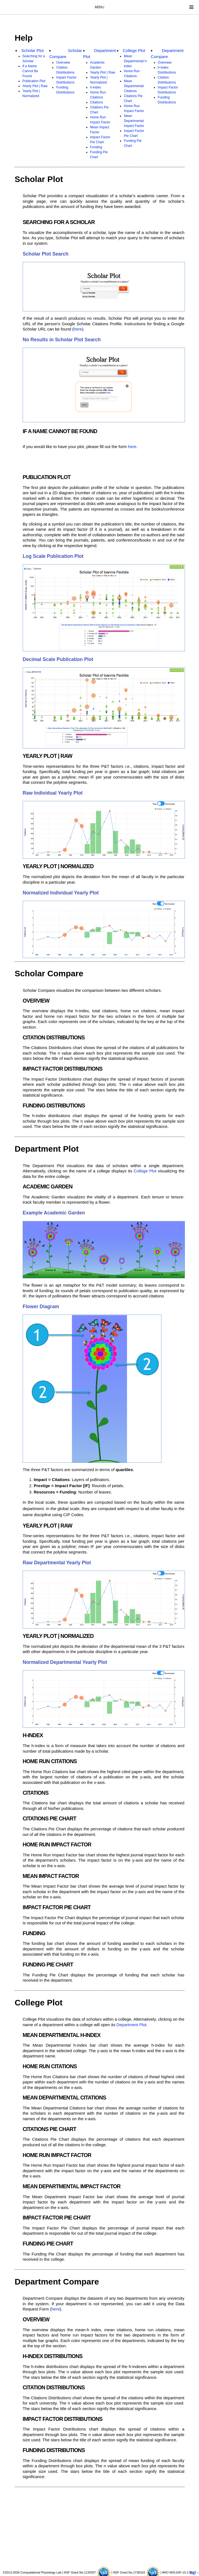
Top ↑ (194, 2572)
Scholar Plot (32, 50)
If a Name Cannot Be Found (30, 71)
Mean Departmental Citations (134, 86)
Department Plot (131, 2024)
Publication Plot (33, 81)
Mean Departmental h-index (136, 61)
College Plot (134, 50)
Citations (96, 102)
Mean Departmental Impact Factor (134, 121)
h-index (95, 87)
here (78, 329)
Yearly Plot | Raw (35, 86)
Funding (96, 147)
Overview (63, 62)
